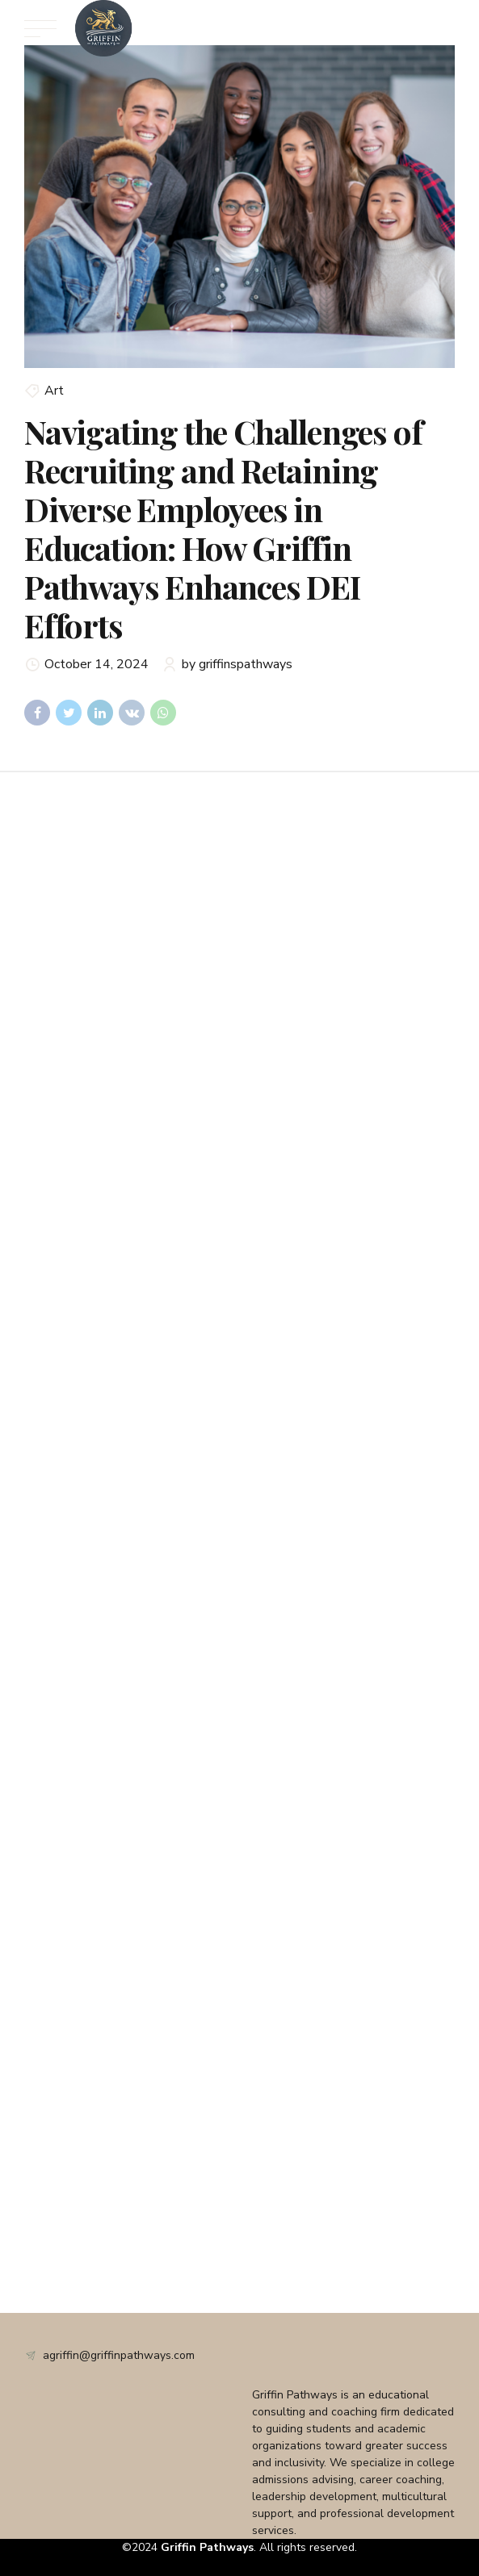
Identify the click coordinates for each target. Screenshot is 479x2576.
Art (54, 390)
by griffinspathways (237, 664)
